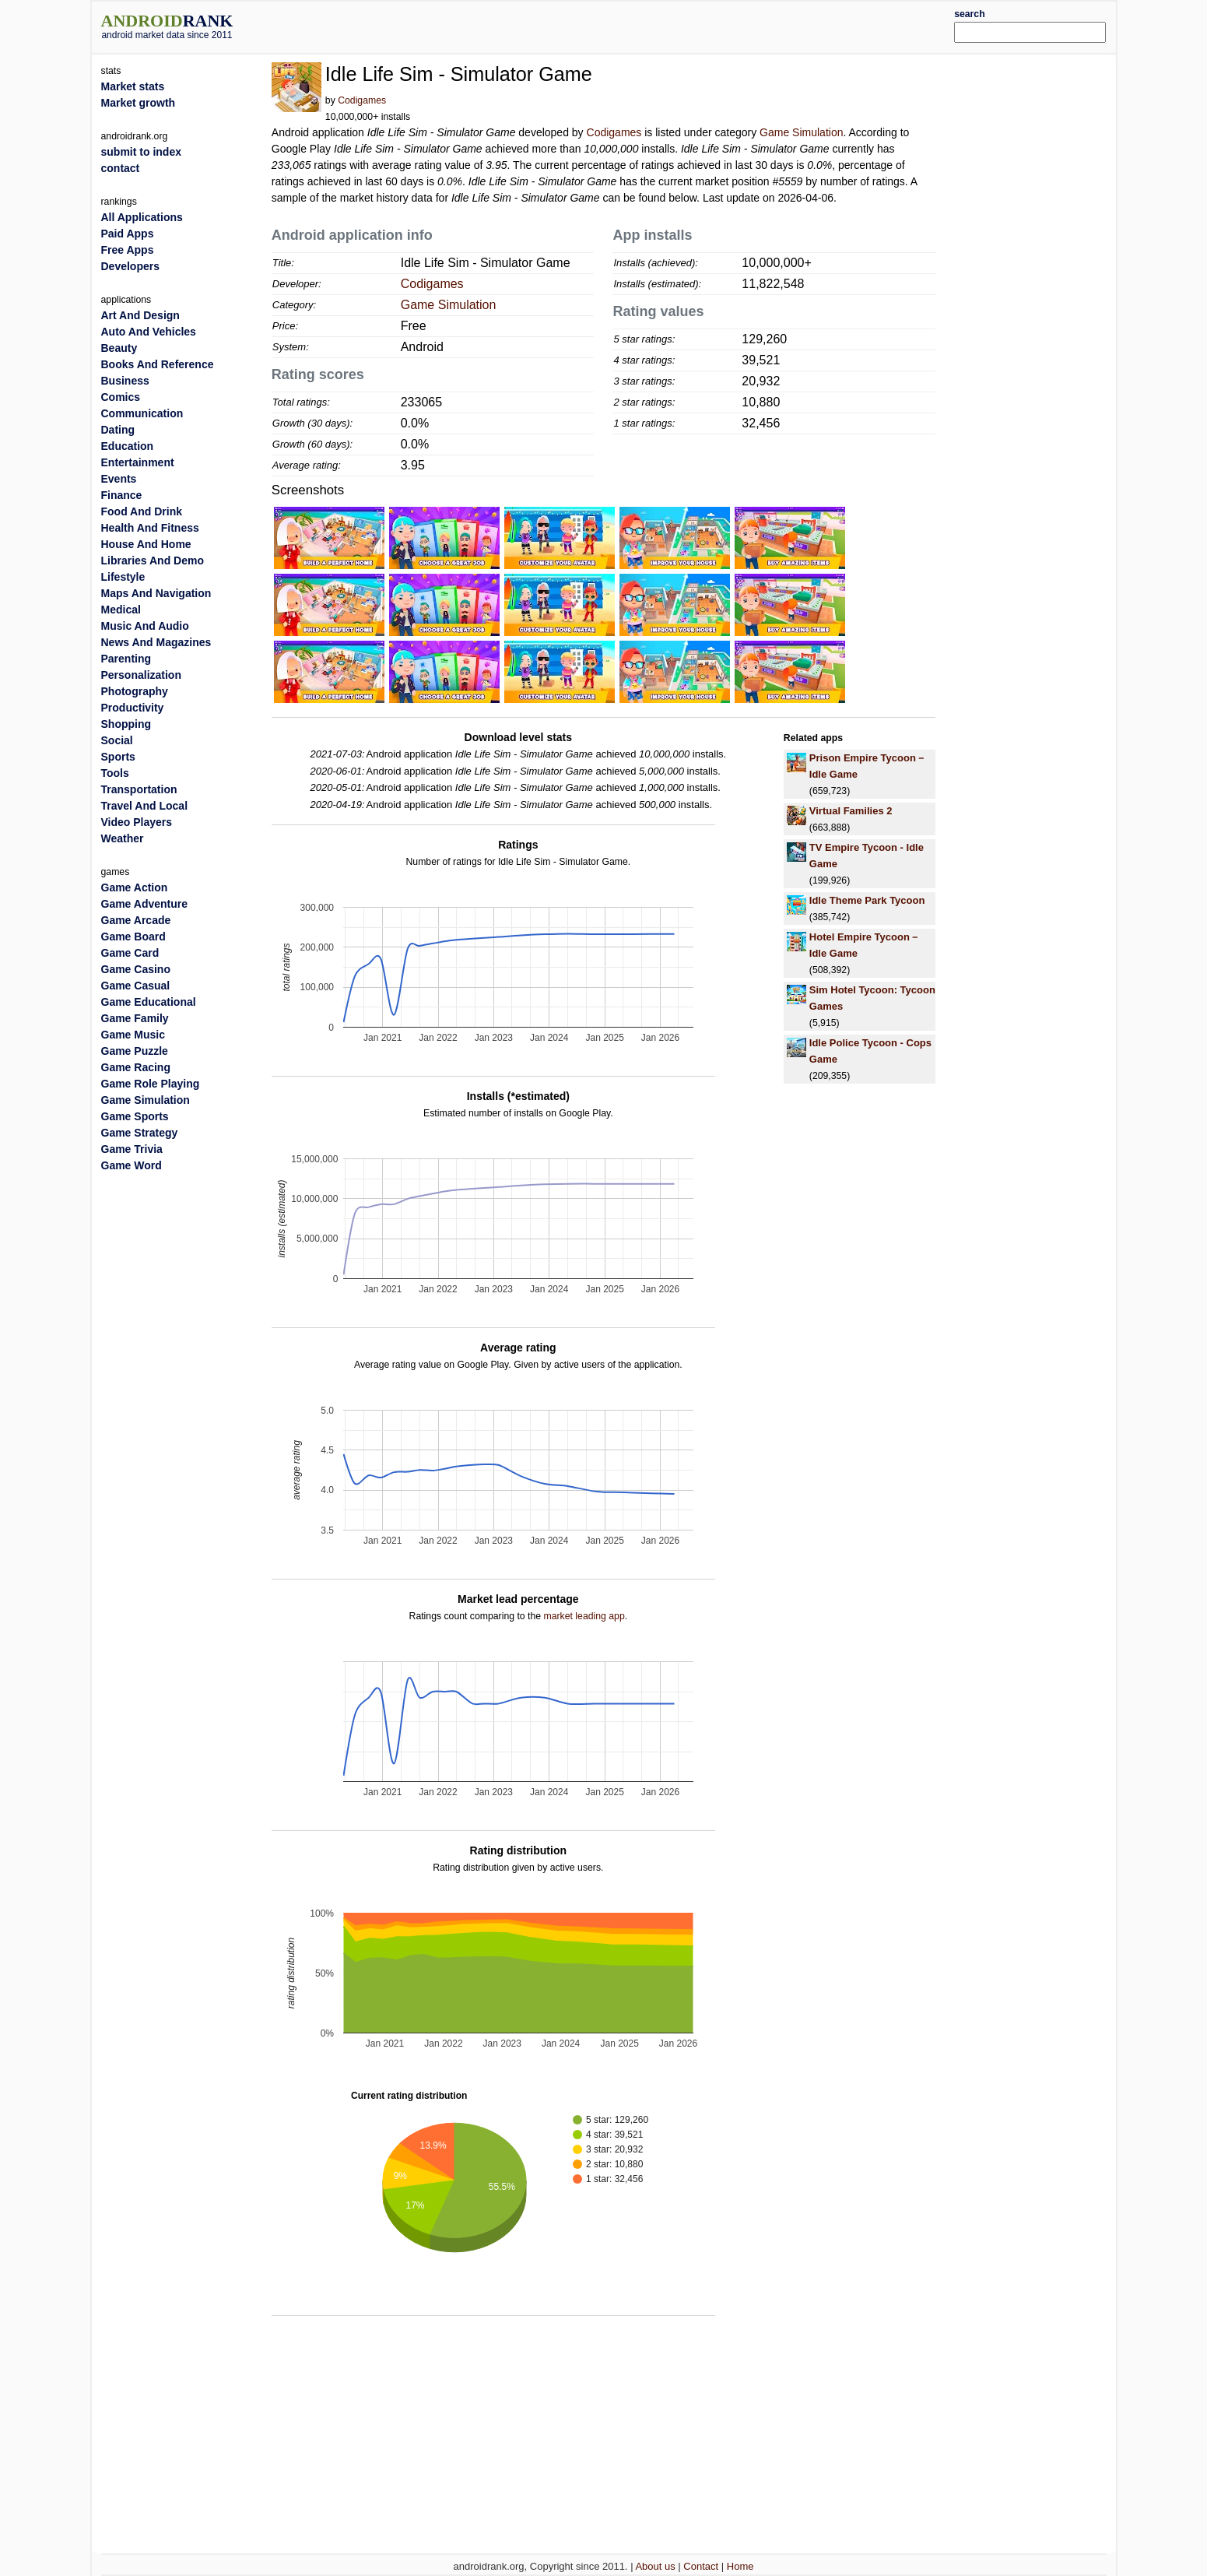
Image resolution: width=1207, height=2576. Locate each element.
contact (120, 168)
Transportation (139, 789)
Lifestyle (123, 577)
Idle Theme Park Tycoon (867, 900)
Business (125, 380)
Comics (121, 397)
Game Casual (135, 985)
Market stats (133, 86)
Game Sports (135, 1116)
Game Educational (148, 1002)
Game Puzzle (134, 1051)
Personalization (141, 675)
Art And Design (140, 315)
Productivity (132, 707)
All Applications (142, 217)
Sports (118, 756)
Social (117, 740)
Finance (121, 495)
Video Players (137, 822)
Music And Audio (145, 626)
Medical (121, 609)
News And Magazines (156, 642)
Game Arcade (136, 920)
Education (127, 446)
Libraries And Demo (153, 560)
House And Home (146, 544)
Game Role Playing (150, 1083)
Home (740, 2566)
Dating (118, 429)
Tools (115, 773)
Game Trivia (132, 1149)
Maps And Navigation (156, 593)
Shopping (126, 724)
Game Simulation (801, 132)
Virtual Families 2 (851, 811)
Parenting (126, 658)
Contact (700, 2566)
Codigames (362, 100)
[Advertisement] (646, 25)
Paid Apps (127, 233)
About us (655, 2566)
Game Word (131, 1165)
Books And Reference (157, 364)
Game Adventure (144, 904)
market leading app (584, 1616)
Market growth (138, 103)
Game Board (133, 936)
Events (119, 479)
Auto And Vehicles (148, 331)
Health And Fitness (150, 528)
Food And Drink (141, 511)
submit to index (141, 152)
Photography (134, 691)
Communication (142, 413)
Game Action (134, 887)
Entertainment (137, 462)
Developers (130, 266)
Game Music (133, 1034)
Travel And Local (144, 806)
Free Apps (127, 250)
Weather (122, 838)
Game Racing (135, 1067)
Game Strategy (139, 1132)
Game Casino (135, 969)
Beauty (119, 348)
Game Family (135, 1018)
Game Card (130, 953)
